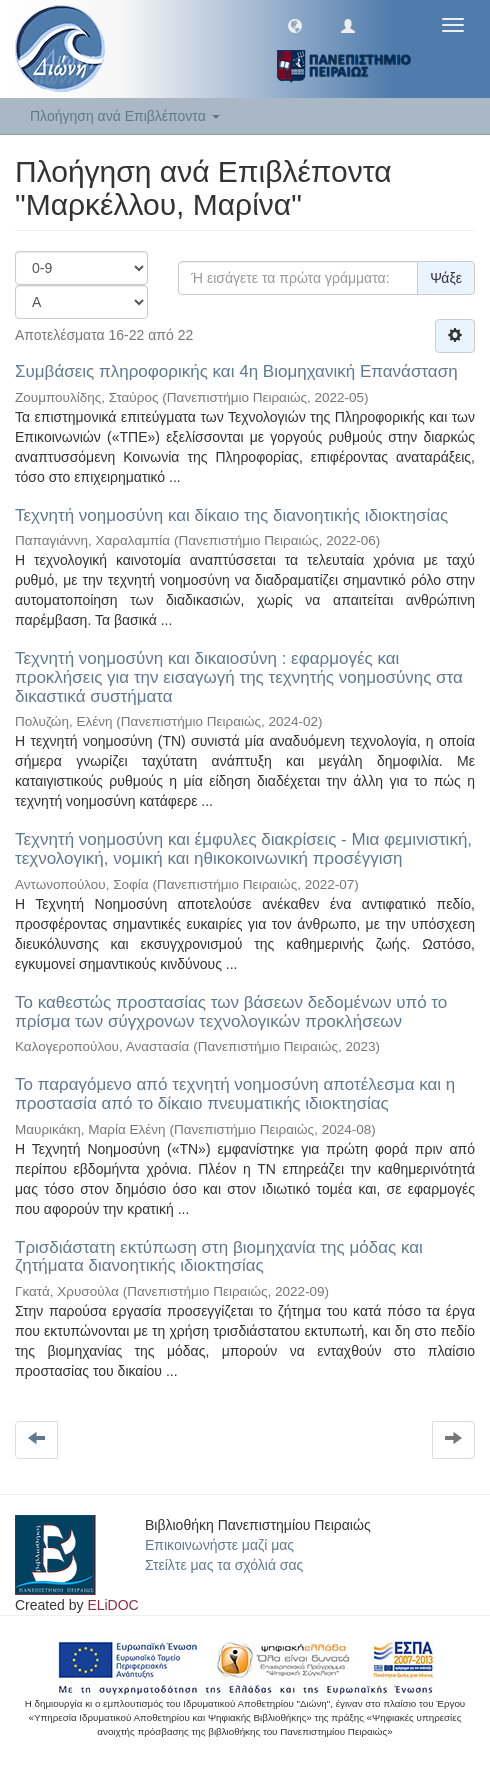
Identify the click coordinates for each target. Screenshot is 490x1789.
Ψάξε (446, 278)
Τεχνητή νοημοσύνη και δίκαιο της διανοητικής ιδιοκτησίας (231, 515)
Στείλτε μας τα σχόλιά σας (224, 1565)
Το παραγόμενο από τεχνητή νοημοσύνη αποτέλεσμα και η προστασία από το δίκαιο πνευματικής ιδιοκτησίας (235, 1094)
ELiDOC (112, 1605)
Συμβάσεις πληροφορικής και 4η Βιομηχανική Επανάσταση (236, 371)
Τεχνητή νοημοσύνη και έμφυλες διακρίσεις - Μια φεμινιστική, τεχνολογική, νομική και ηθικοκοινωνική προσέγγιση (243, 849)
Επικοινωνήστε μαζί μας (219, 1545)
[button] (295, 25)
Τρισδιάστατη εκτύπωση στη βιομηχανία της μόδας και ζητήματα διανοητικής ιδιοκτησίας (219, 1257)
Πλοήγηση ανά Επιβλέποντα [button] (125, 116)
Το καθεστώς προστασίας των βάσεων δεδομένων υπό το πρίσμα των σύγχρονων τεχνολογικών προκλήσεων (231, 1012)
